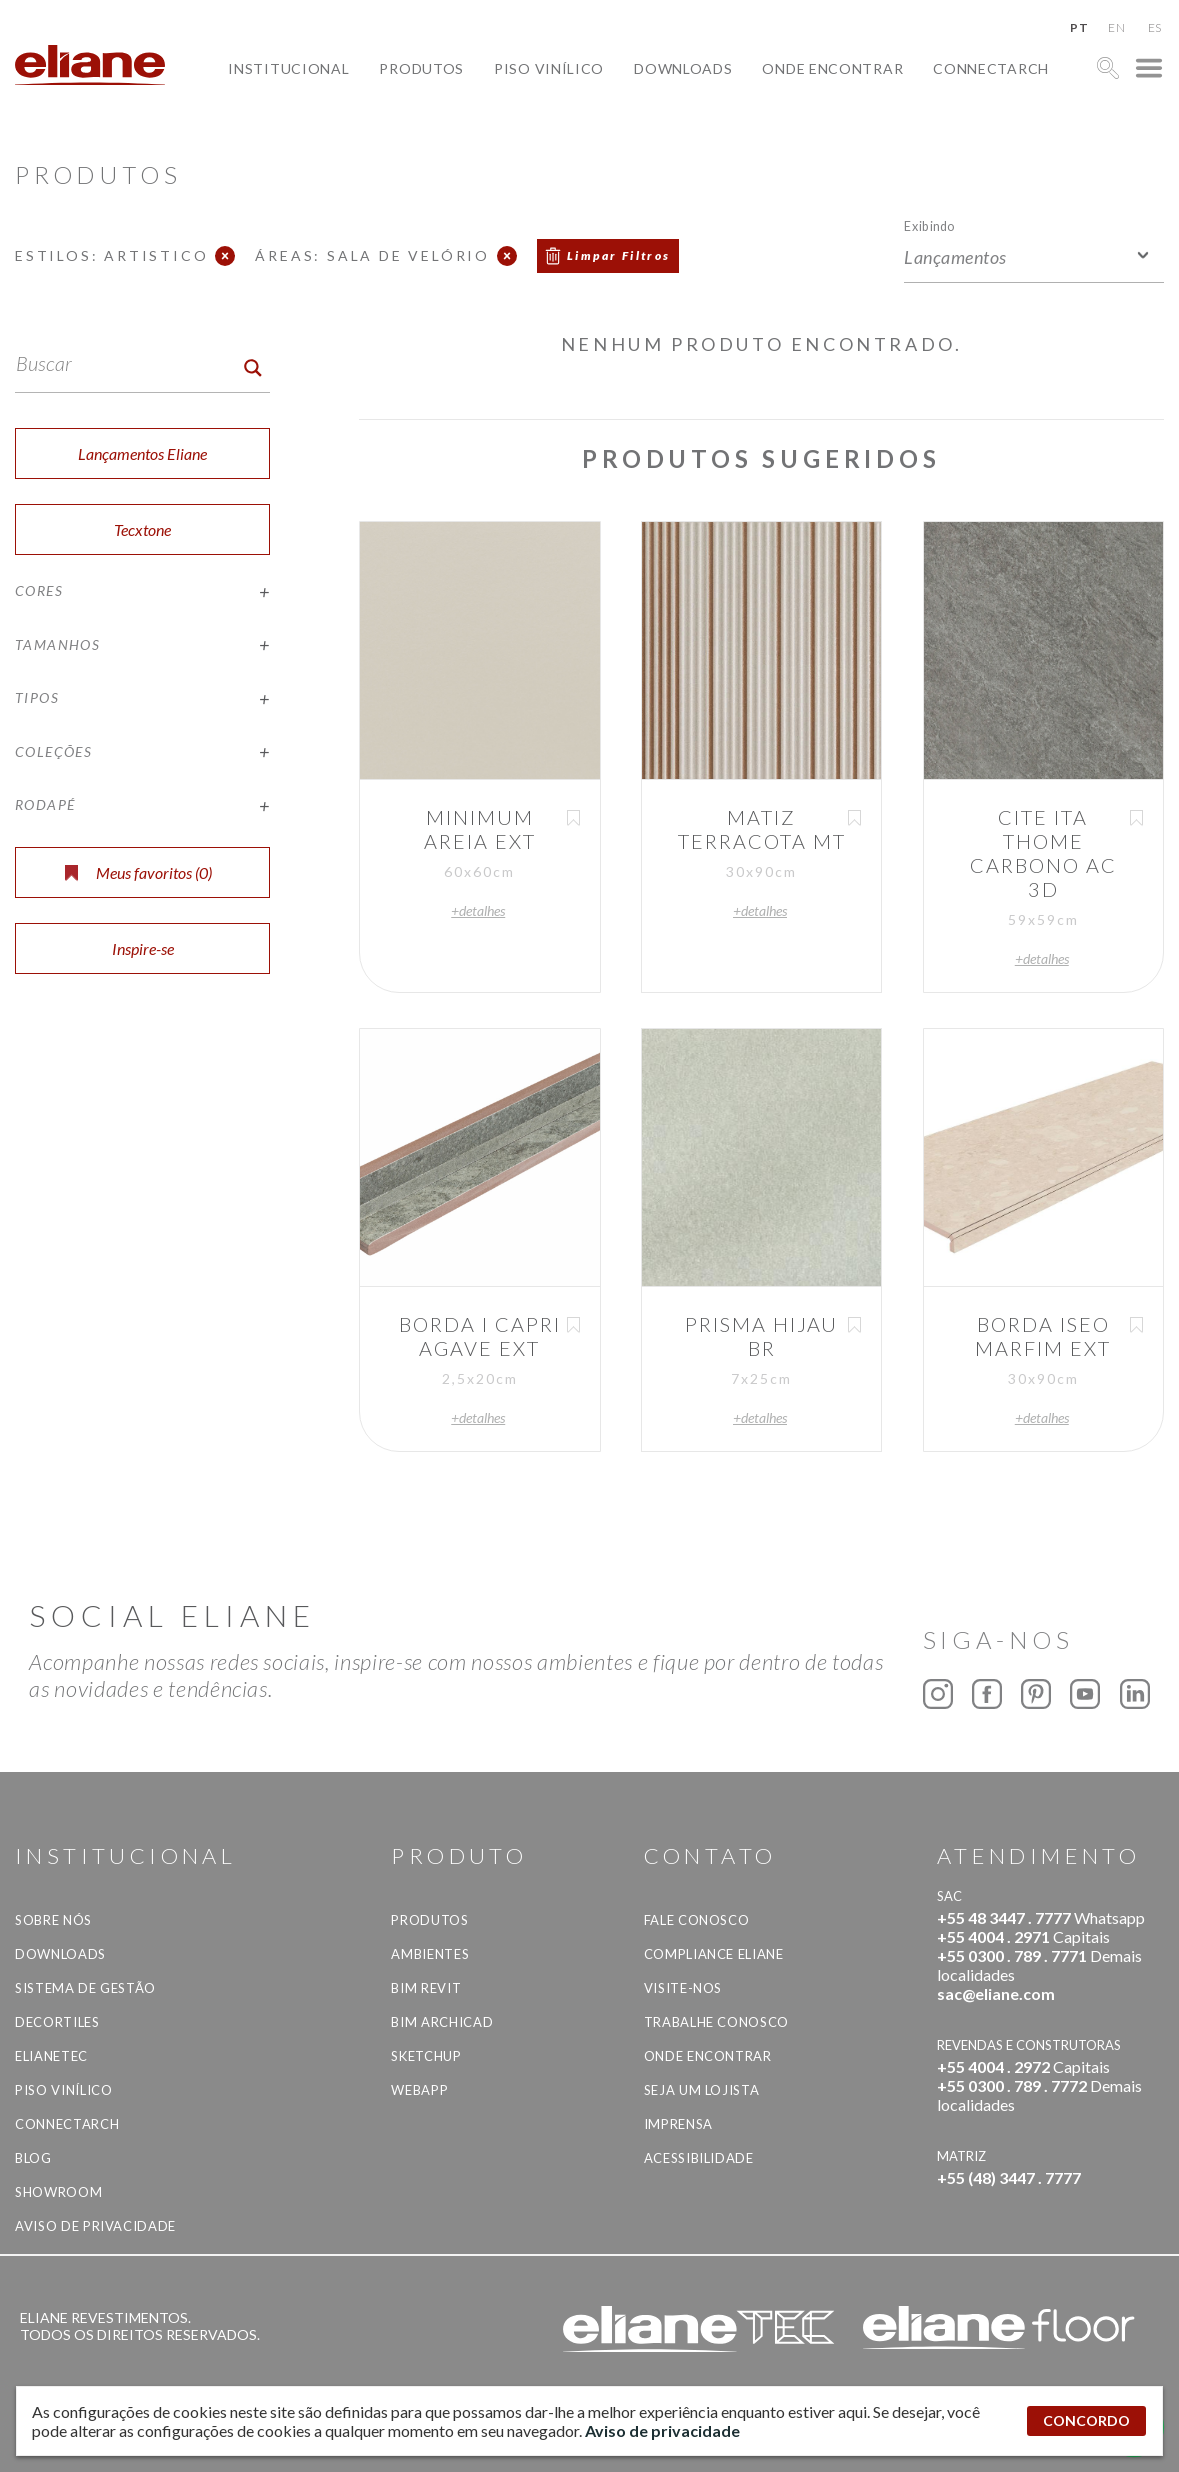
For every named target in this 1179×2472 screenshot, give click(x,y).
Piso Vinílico (549, 68)
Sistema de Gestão (85, 1988)
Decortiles (57, 2022)
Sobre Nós (53, 1920)
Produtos (421, 68)
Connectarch (991, 68)
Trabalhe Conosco (716, 2022)
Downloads (683, 68)
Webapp (419, 2090)
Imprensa (678, 2124)
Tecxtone (142, 529)
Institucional (288, 68)
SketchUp (426, 2056)
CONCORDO (1086, 2420)
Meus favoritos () (138, 872)
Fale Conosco (697, 1920)
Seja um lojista (702, 2090)
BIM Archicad (442, 2022)
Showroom (58, 2192)
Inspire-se (143, 948)
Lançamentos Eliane (142, 453)
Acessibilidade (699, 2158)
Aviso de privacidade (95, 2226)
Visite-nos (683, 1988)
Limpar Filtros (619, 255)
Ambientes (430, 1954)
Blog (33, 2158)
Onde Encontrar (832, 68)
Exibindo (929, 225)
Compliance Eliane (714, 1954)
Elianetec (51, 2056)
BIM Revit (426, 1988)
